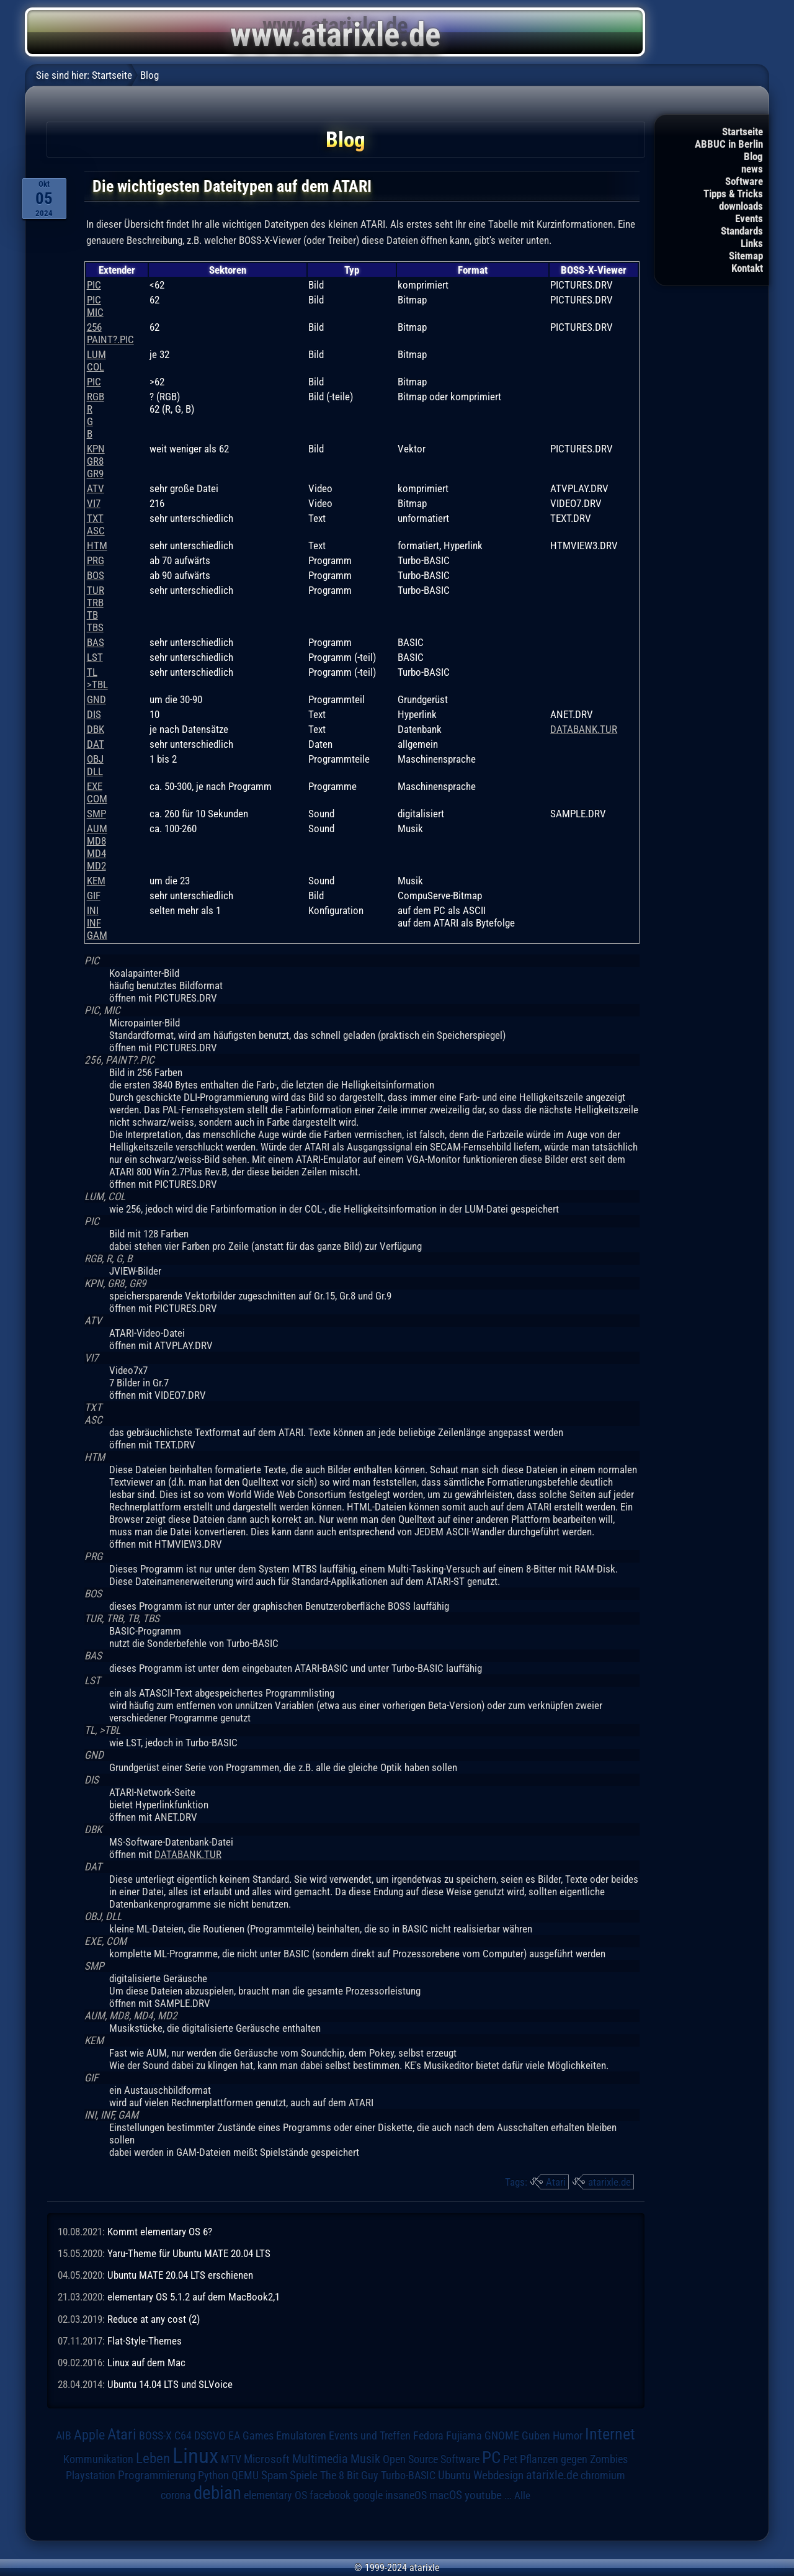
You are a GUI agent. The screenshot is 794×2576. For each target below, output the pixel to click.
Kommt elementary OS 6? (159, 2231)
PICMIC (95, 306)
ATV (95, 488)
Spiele (304, 2475)
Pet (510, 2459)
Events (749, 218)
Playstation (90, 2475)
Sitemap (746, 255)
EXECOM (97, 792)
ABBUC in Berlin (729, 144)
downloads (741, 206)
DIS (94, 714)
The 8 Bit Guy (349, 2475)
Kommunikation (98, 2459)
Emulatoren (301, 2435)
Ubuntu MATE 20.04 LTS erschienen (180, 2275)
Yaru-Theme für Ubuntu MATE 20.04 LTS (188, 2253)
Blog (753, 156)
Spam (274, 2475)
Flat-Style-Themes (144, 2341)
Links (752, 243)
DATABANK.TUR (583, 729)
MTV (231, 2459)
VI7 (93, 503)
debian (217, 2492)
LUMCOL (96, 360)
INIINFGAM (97, 922)
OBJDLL (95, 765)
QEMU (245, 2475)
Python (213, 2475)
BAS (95, 642)
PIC (94, 285)
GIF (93, 895)
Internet (610, 2434)
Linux (195, 2455)
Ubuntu (454, 2475)
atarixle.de (609, 2182)
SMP (96, 813)
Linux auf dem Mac (146, 2362)
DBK (95, 729)
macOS (445, 2495)
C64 (183, 2436)
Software (744, 181)
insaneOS (406, 2495)
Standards (742, 231)
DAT (95, 744)
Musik (365, 2459)
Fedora (428, 2435)
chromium (603, 2475)
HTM (97, 545)
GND (96, 699)
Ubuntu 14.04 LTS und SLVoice (170, 2384)
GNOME (501, 2435)
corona (176, 2495)
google (368, 2495)
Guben (536, 2436)
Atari (556, 2182)
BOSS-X (155, 2436)
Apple (89, 2434)
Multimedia (320, 2458)
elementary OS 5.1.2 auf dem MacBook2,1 (193, 2297)
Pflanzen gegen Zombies (574, 2459)
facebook (330, 2495)
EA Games (251, 2436)
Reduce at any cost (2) (153, 2319)
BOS (95, 575)
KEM (96, 880)
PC (491, 2457)
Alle (522, 2495)
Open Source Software (431, 2459)
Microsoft (267, 2459)
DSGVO (210, 2436)
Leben (153, 2458)
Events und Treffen (370, 2436)
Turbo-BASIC (408, 2475)
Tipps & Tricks (733, 193)
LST (95, 657)
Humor (567, 2436)
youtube (483, 2495)
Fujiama (464, 2435)
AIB (63, 2436)
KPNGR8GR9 (96, 461)
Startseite (742, 131)
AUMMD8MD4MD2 (97, 847)
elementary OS (275, 2495)
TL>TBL (97, 678)
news (752, 169)
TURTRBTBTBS (95, 609)
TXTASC (96, 524)
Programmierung (156, 2475)
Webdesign (498, 2475)
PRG (95, 560)
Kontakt (747, 268)
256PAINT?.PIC (110, 333)
